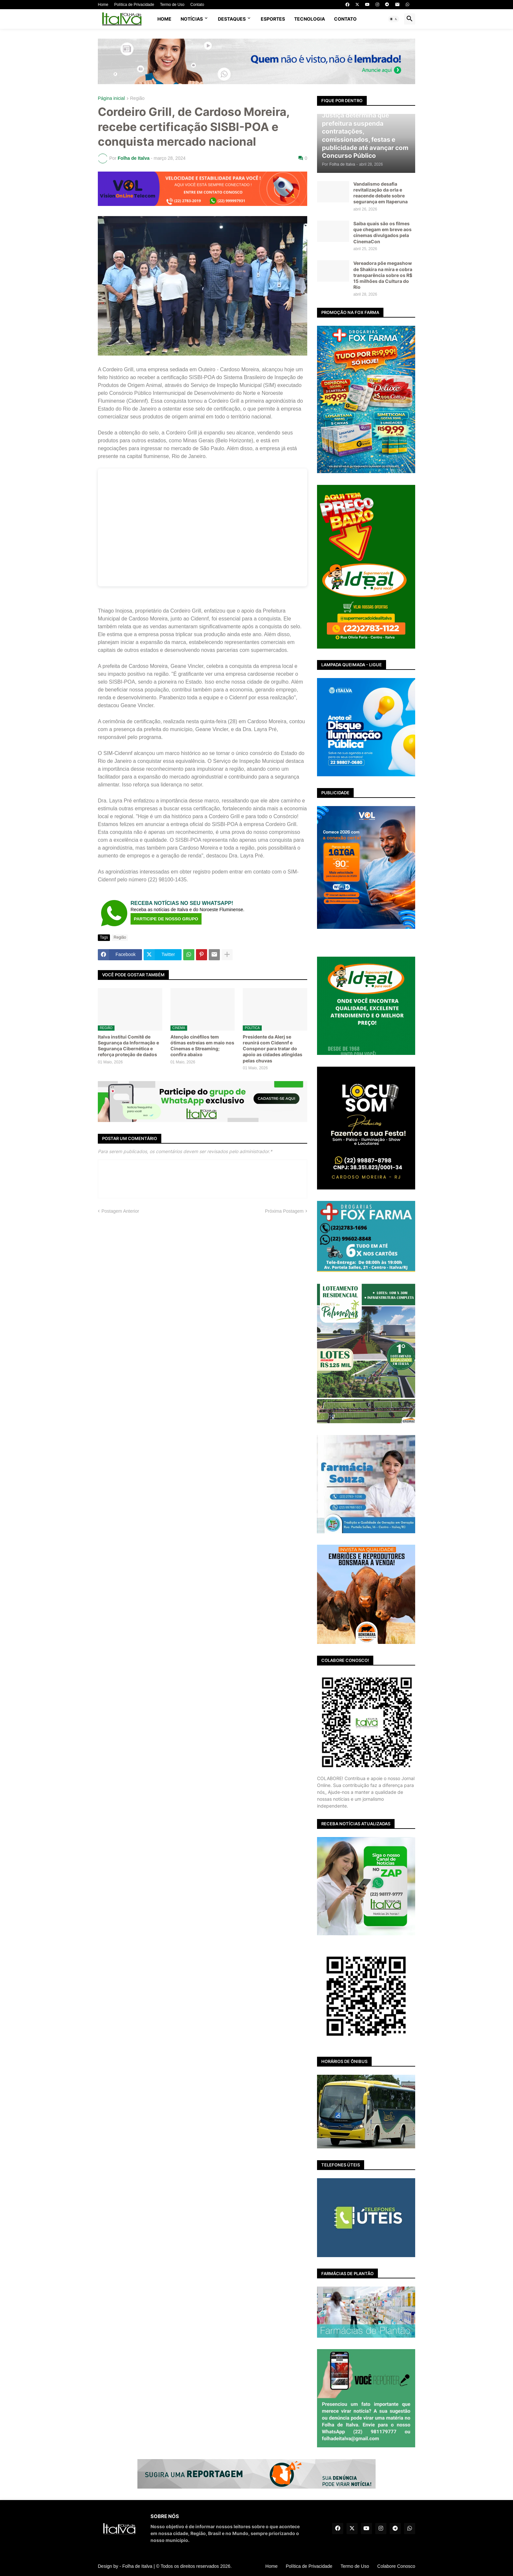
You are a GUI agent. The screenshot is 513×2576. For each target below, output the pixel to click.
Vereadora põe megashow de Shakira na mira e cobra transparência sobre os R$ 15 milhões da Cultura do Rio (382, 275)
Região (137, 98)
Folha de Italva (137, 2566)
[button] (393, 19)
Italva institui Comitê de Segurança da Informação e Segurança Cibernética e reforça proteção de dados (128, 1046)
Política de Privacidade (134, 4)
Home (103, 4)
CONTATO (345, 19)
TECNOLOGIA (309, 19)
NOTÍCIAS (192, 19)
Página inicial (111, 98)
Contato (197, 4)
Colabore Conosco (396, 2566)
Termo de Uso (172, 4)
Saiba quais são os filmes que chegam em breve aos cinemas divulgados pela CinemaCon (382, 232)
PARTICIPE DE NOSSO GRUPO (166, 918)
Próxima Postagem (284, 1211)
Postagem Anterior (120, 1211)
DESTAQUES (232, 19)
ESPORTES (273, 19)
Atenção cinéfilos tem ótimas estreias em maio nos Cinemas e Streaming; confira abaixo (202, 1046)
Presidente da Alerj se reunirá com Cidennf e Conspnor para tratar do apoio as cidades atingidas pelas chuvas (272, 1048)
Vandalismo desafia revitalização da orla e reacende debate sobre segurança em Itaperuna (380, 193)
